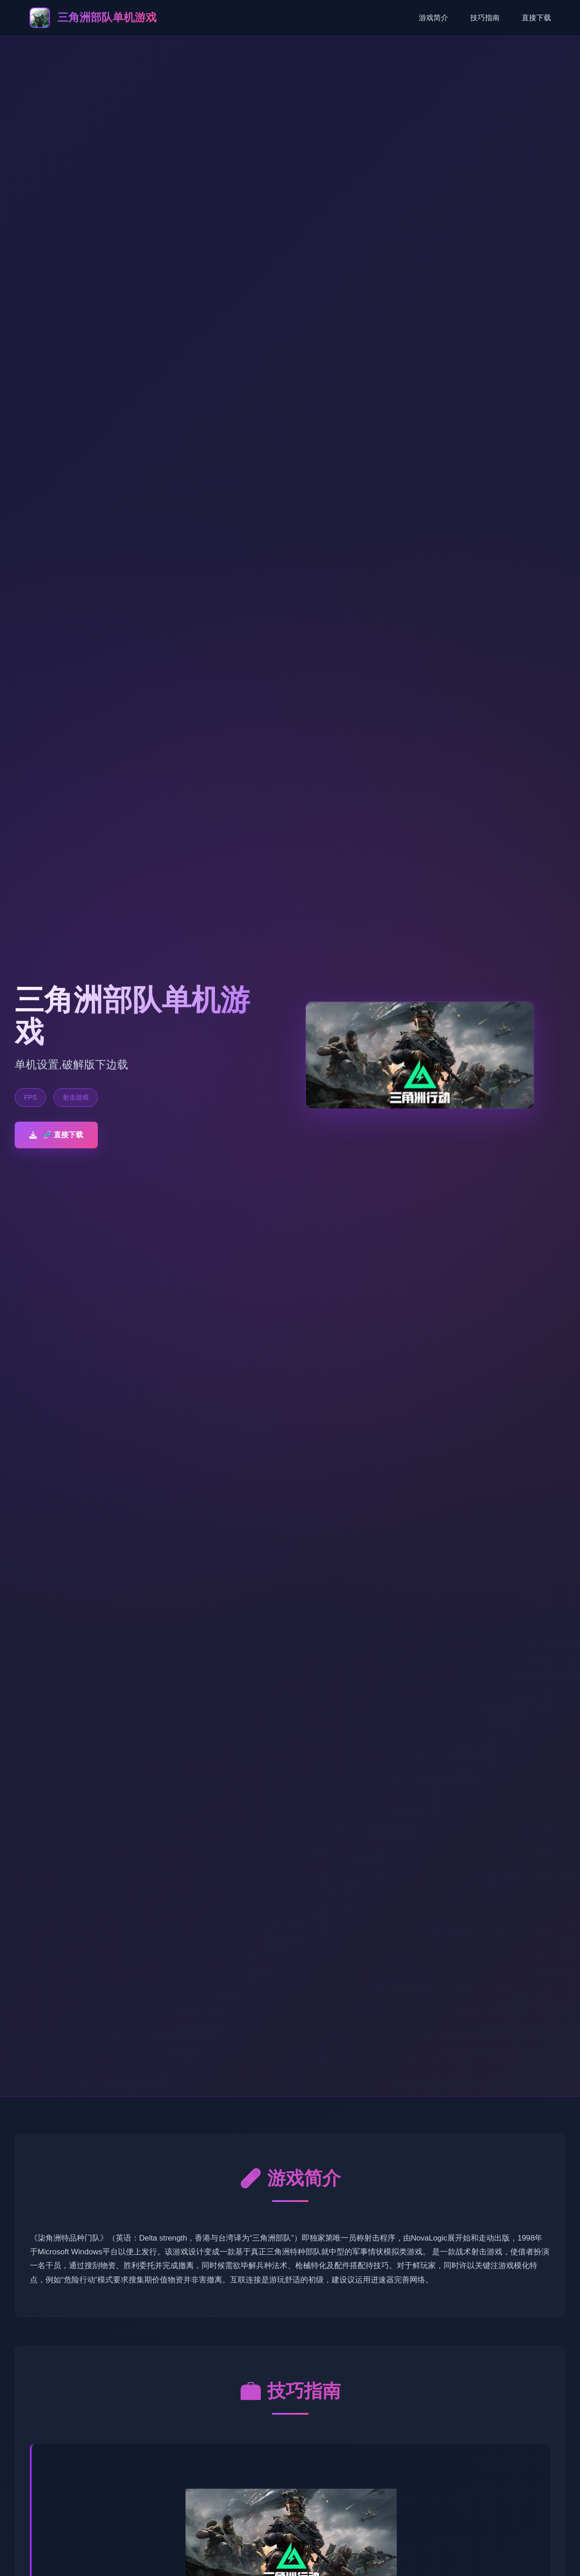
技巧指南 (485, 18)
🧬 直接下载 (56, 1135)
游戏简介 (433, 18)
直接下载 (536, 18)
